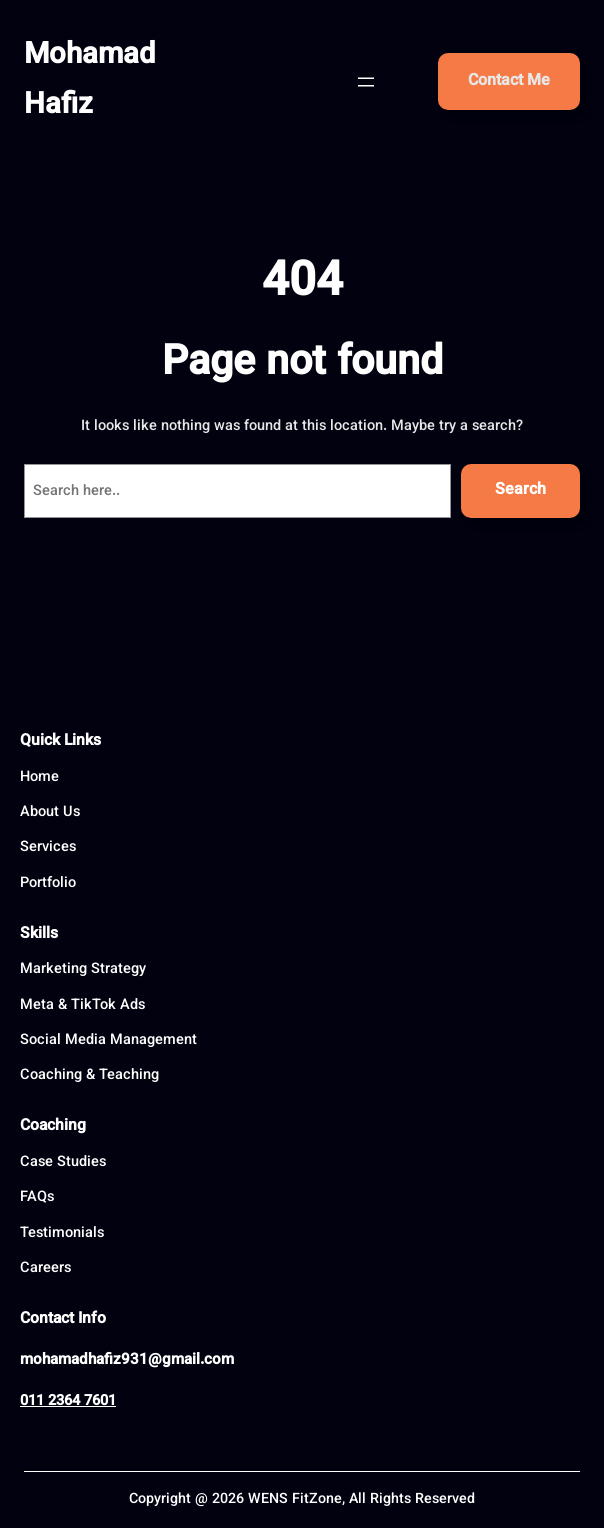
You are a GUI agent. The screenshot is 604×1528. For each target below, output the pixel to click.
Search (520, 490)
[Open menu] (366, 82)
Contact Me (509, 81)
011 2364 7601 (68, 1401)
